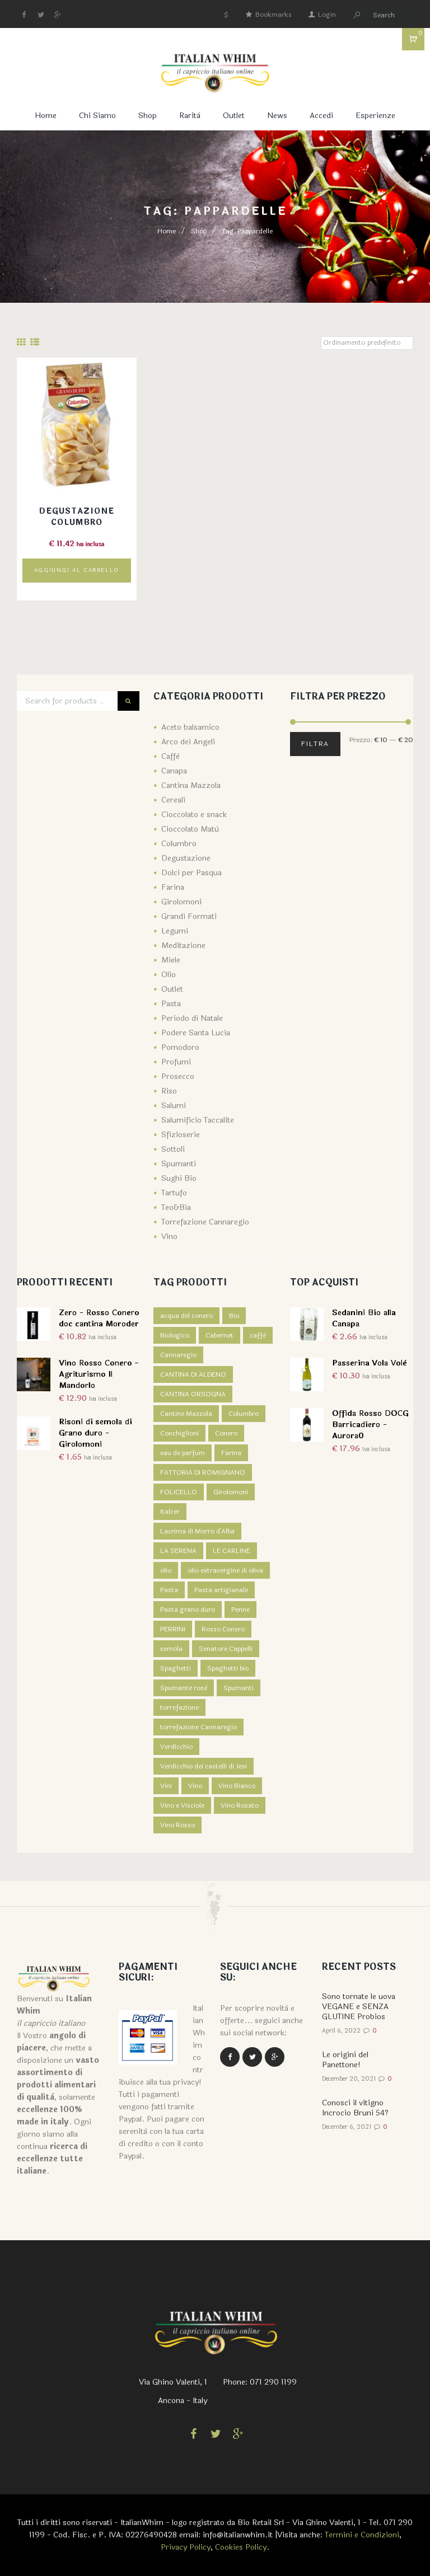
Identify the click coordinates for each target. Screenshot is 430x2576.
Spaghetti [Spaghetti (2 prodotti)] (175, 1668)
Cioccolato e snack (194, 814)
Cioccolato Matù (190, 829)
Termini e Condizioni (362, 2535)
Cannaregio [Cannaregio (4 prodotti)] (178, 1355)
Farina (172, 887)
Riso (169, 1091)
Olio (168, 974)
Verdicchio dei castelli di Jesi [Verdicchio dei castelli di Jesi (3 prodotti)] (203, 1766)
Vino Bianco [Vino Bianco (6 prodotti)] (236, 1786)
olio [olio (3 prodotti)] (165, 1570)
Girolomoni (181, 902)
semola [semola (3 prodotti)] (171, 1649)
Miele (170, 960)
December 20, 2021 (349, 2079)
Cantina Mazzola (191, 785)
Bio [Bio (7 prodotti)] (234, 1316)
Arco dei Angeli (188, 742)
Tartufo (174, 1193)
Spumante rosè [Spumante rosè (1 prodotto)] (183, 1688)
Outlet (234, 115)
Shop (147, 115)
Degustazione (186, 858)
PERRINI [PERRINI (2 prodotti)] (172, 1629)
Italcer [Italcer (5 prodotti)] (170, 1512)
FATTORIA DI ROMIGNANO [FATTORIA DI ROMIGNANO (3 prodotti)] (202, 1472)
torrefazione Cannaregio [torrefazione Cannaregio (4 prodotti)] (198, 1727)
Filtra (315, 744)
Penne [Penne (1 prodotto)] (240, 1609)
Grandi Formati (189, 916)
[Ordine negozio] (367, 343)
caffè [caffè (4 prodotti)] (258, 1335)
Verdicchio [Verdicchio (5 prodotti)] (176, 1747)
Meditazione (183, 945)
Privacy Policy (186, 2547)
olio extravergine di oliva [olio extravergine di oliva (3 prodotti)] (225, 1570)
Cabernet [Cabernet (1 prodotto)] (219, 1335)
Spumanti (178, 1164)
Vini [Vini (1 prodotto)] (166, 1786)
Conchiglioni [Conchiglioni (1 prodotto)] (179, 1433)
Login (327, 15)
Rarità (189, 115)
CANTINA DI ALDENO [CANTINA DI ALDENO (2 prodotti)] (193, 1374)
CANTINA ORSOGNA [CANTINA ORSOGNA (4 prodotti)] (193, 1394)
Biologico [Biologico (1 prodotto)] (174, 1335)
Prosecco (177, 1076)
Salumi (173, 1105)
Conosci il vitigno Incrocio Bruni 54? (355, 2108)
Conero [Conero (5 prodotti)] (226, 1433)
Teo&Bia (176, 1207)
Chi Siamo (97, 115)
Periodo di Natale (192, 1018)
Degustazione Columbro (76, 516)
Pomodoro (180, 1047)
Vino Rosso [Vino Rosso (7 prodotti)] (177, 1825)
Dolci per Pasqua (191, 873)
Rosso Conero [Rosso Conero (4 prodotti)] (223, 1629)
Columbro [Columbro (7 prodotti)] (243, 1414)
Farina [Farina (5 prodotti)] (231, 1453)
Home (46, 115)
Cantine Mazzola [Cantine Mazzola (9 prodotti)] (186, 1414)
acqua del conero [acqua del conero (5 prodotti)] (186, 1316)
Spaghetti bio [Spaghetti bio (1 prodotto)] (228, 1668)
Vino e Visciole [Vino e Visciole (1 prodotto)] (182, 1805)
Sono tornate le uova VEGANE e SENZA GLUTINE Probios (358, 2007)
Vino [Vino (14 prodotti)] (195, 1786)
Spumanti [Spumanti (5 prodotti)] (238, 1688)
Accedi (321, 115)
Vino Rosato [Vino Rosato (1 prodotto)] (240, 1805)
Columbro (179, 844)
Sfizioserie (180, 1135)
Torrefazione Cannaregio (205, 1222)
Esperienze (375, 115)
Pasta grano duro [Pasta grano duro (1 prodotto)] (187, 1609)
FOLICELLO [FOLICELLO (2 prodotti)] (178, 1492)
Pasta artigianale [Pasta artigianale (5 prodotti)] (221, 1590)
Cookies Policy (241, 2547)
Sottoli (173, 1149)
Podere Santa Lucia (195, 1033)
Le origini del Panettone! (345, 2060)
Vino (169, 1236)
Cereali (173, 800)
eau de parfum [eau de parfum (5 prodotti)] (182, 1453)
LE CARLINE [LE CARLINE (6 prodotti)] (231, 1551)
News (277, 115)
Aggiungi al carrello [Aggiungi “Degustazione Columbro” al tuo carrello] (76, 570)
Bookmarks (273, 15)
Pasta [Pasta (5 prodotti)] (169, 1590)
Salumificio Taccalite (197, 1120)
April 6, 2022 (341, 2030)
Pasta (171, 1004)
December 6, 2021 (346, 2127)
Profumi (176, 1062)
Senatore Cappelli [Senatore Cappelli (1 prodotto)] (226, 1649)
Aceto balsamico (190, 727)
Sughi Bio (179, 1178)
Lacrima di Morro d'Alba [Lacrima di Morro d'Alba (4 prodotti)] (197, 1531)
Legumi (174, 931)
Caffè (170, 756)
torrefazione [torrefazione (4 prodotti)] (179, 1707)
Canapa (174, 771)
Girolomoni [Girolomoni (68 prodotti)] (230, 1492)
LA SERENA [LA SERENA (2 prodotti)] (178, 1551)
